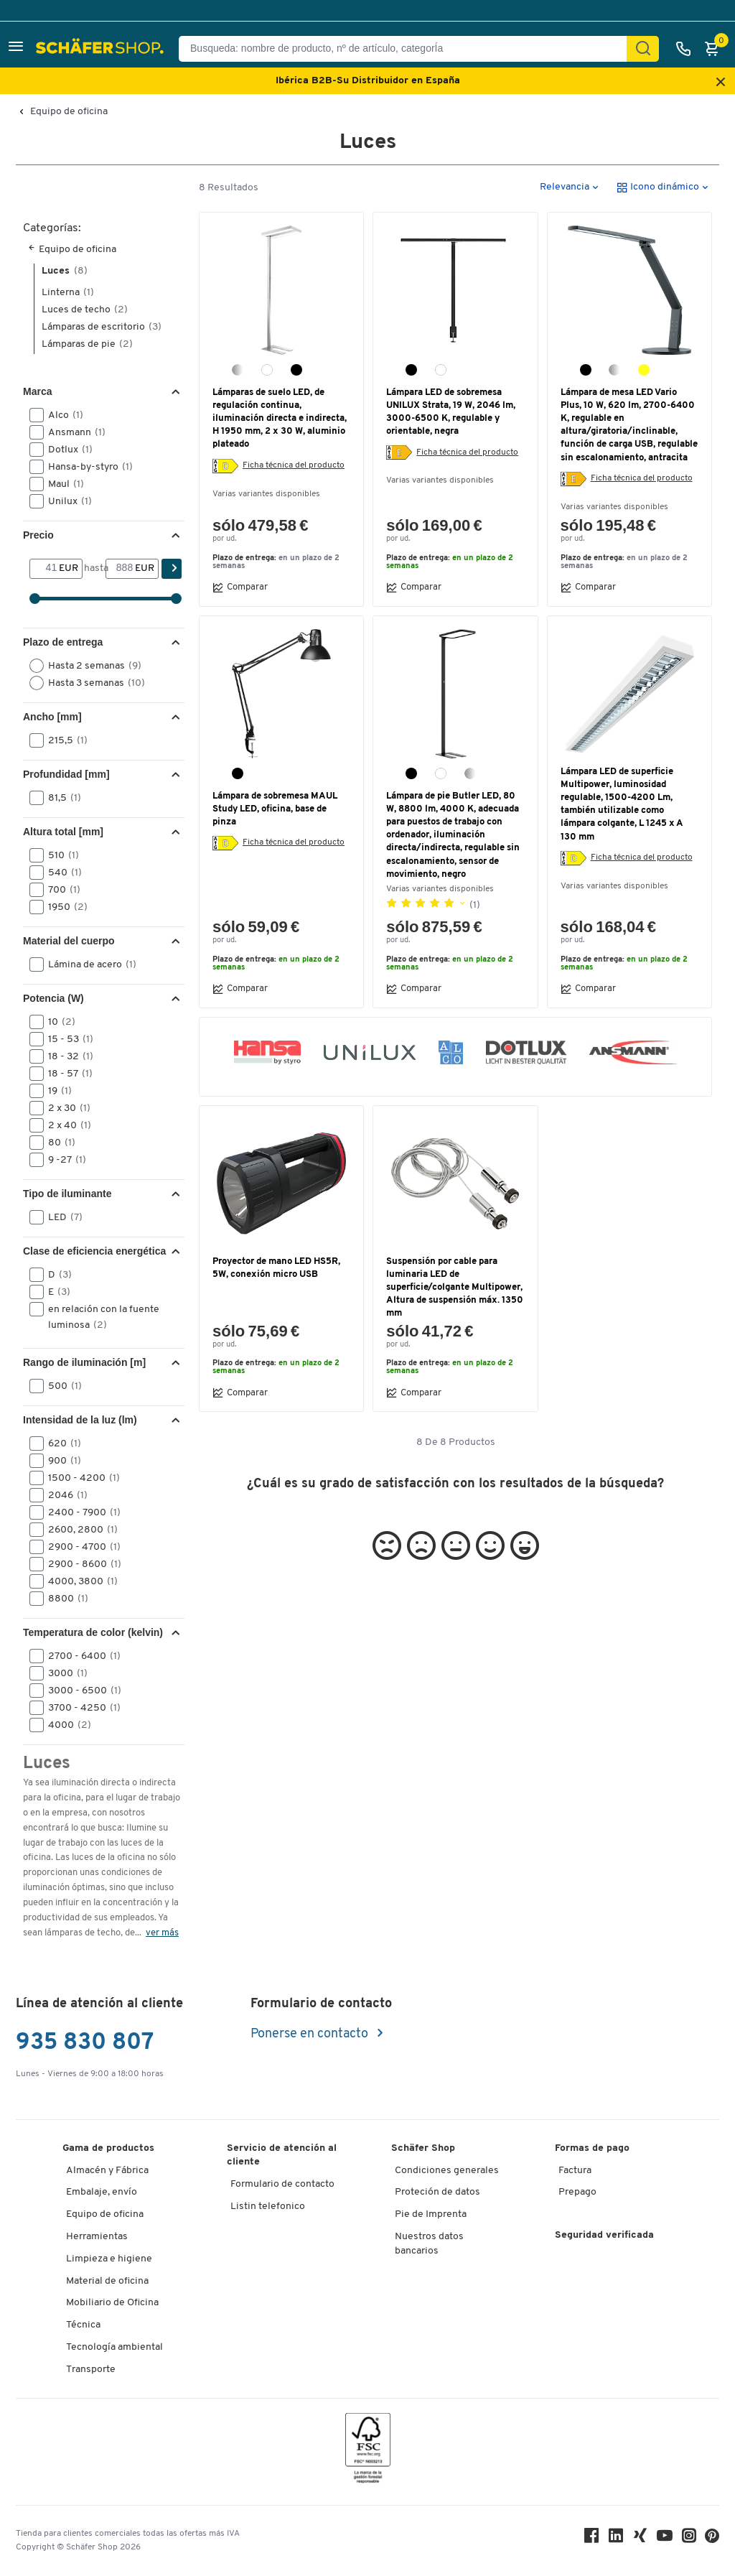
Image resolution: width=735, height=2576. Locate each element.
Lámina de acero (87, 964)
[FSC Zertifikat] (367, 2451)
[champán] (643, 370)
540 (60, 872)
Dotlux (65, 449)
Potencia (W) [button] (53, 998)
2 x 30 (64, 1108)
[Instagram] (689, 2539)
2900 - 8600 (80, 1564)
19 (55, 1091)
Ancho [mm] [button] (52, 716)
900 (59, 1461)
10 (57, 1022)
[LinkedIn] (615, 2539)
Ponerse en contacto (311, 2034)
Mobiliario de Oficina (112, 2302)
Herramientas (97, 2236)
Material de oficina (107, 2281)
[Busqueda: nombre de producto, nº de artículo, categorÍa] (408, 49)
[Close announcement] (720, 83)
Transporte (91, 2369)
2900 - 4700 (79, 1547)
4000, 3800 (78, 1581)
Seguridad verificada (604, 2235)
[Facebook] (591, 2539)
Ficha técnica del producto (294, 465)
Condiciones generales (447, 2170)
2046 (63, 1495)
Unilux (65, 501)
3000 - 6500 (80, 1690)
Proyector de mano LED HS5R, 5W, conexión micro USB (276, 1268)
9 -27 (62, 1160)
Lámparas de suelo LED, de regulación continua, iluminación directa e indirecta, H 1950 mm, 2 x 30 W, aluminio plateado (279, 419)
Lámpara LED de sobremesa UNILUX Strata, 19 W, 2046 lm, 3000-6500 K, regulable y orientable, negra (450, 412)
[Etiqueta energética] (225, 466)
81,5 (59, 798)
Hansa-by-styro (85, 467)
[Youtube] (664, 2539)
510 (58, 855)
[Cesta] (715, 48)
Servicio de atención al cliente (282, 2155)
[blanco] (267, 370)
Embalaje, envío (101, 2192)
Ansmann (72, 432)
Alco (61, 415)
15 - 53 (66, 1039)
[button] (15, 48)
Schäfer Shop (423, 2148)
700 (59, 890)
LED (60, 1217)
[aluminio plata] (237, 370)
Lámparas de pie (87, 344)
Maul (61, 484)
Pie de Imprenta (431, 2214)
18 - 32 (66, 1056)
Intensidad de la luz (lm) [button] (80, 1420)
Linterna (68, 292)
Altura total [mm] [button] (63, 831)
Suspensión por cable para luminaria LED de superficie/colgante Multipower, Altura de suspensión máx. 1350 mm (454, 1288)
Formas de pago (592, 2148)
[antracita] (585, 370)
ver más (162, 1933)
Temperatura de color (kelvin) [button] (93, 1632)
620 (59, 1443)
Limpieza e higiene (109, 2259)
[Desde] (44, 568)
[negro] (296, 370)
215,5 (63, 740)
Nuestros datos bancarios (429, 2243)
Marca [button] (37, 391)
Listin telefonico (267, 2206)
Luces (65, 271)
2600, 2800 (78, 1529)
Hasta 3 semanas (91, 683)
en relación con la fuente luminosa (94, 1316)
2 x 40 (64, 1125)
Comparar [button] (240, 587)
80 (57, 1142)
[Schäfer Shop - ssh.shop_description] (101, 48)
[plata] (614, 370)
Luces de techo (85, 309)
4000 (64, 1725)
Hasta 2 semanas (90, 666)
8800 (63, 1598)
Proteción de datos (437, 2192)
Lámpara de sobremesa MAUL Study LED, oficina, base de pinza (274, 809)
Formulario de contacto (282, 2184)
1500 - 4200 (79, 1478)
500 (60, 1386)
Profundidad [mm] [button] (66, 774)
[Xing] (640, 2539)
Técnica (83, 2325)
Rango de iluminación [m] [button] (84, 1362)
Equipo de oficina (69, 112)
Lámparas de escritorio (101, 327)
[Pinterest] (712, 2540)
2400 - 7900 (79, 1512)
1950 (63, 907)
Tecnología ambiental (114, 2347)
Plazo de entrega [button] (63, 642)
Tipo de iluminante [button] (67, 1193)
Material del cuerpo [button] (69, 941)
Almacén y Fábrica (107, 2170)
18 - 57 (65, 1073)
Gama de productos (108, 2148)
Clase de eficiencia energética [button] (94, 1251)
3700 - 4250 (79, 1708)
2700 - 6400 (79, 1656)
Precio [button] (38, 535)
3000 (63, 1673)
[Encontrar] (643, 48)
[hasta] (120, 568)
